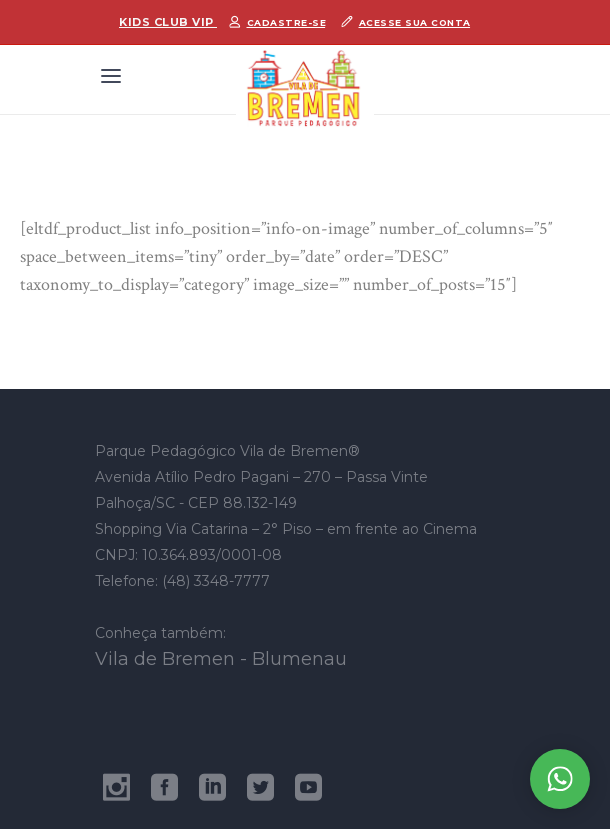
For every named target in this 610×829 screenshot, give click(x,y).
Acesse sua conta (415, 22)
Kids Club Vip (168, 22)
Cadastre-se (287, 22)
